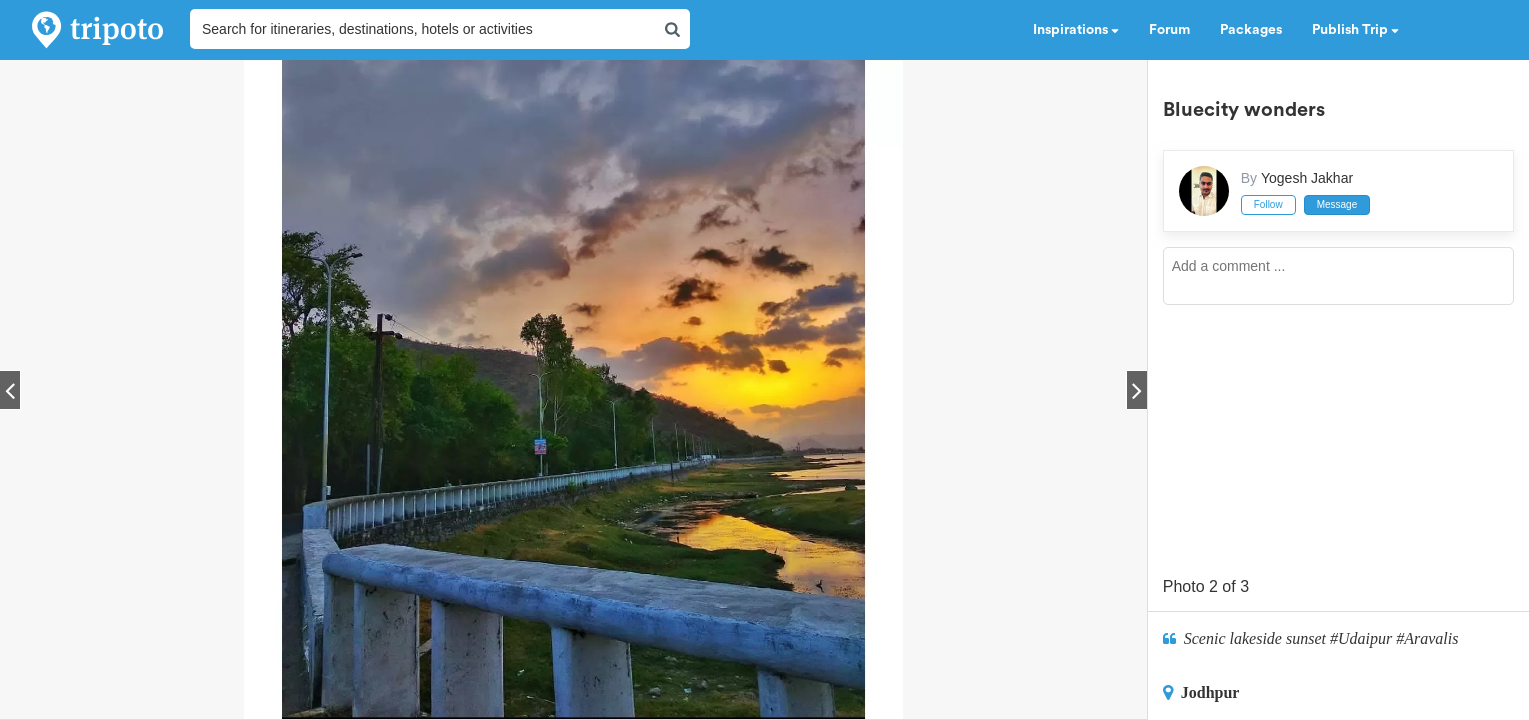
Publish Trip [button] (1355, 30)
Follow (1268, 204)
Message (1337, 204)
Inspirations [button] (1076, 30)
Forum (1169, 30)
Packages (1251, 30)
